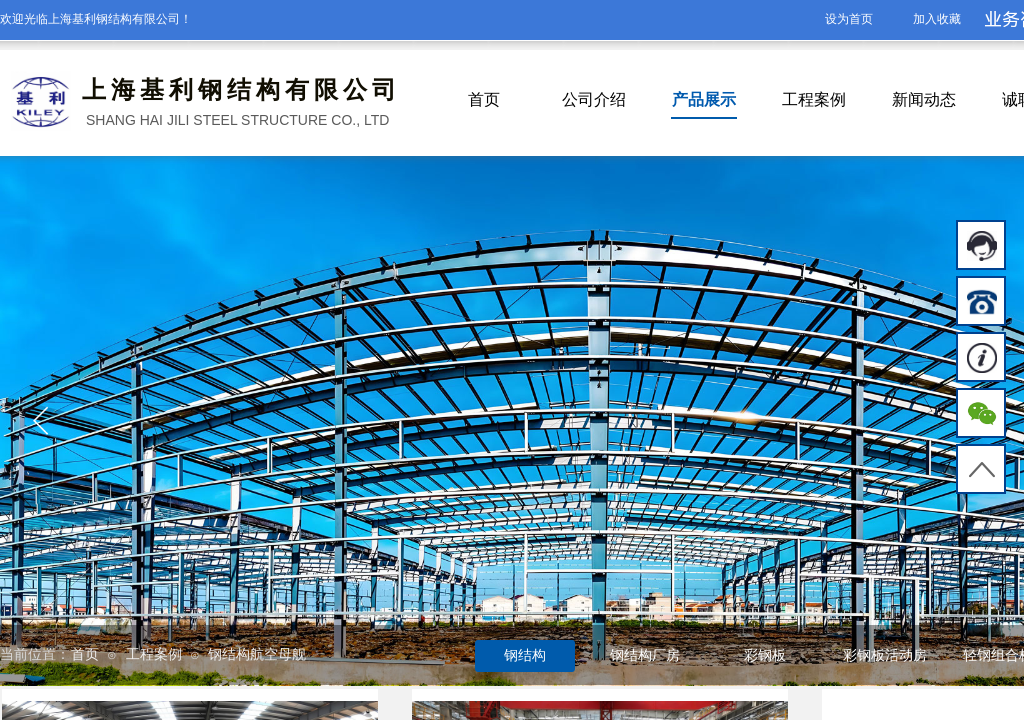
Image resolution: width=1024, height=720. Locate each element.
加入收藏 (937, 19)
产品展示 (704, 99)
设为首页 (849, 19)
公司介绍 (594, 99)
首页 (484, 99)
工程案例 (814, 99)
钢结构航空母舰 (257, 654)
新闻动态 (924, 99)
